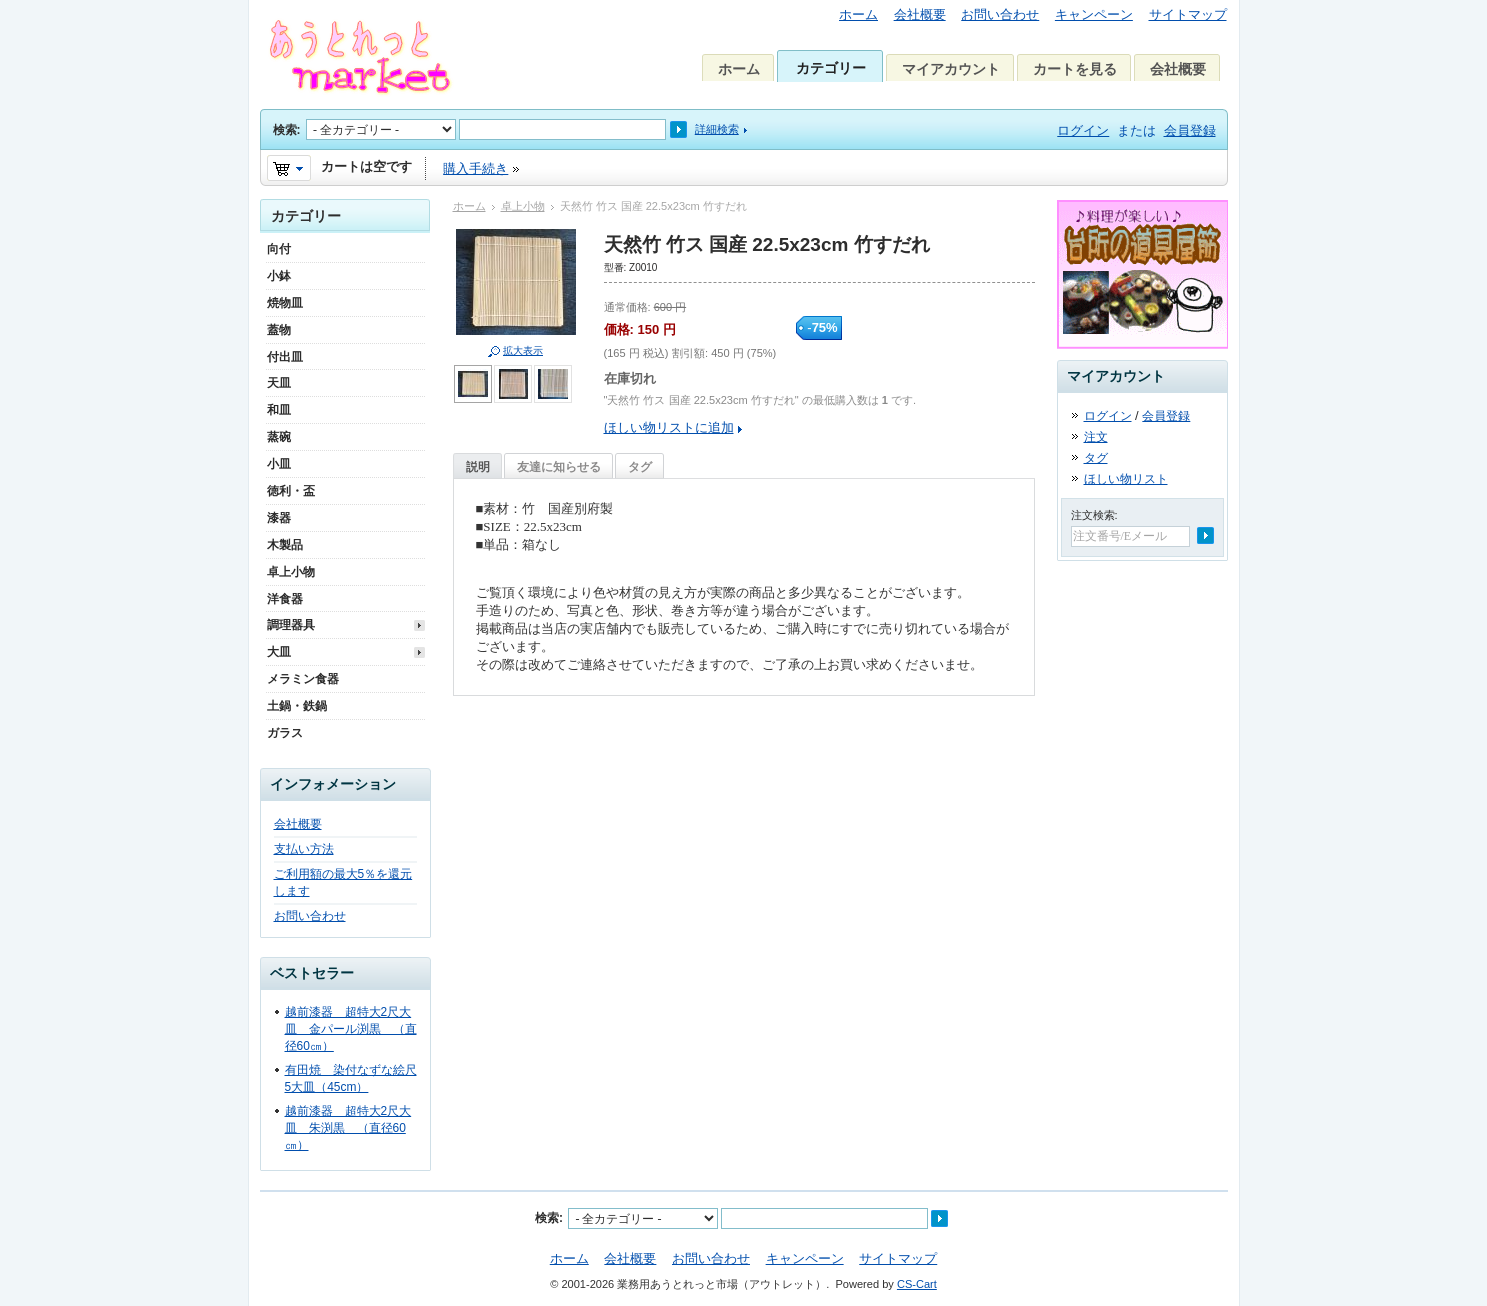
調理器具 (291, 625)
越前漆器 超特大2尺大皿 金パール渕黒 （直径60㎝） (351, 1029)
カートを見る (1075, 69)
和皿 (279, 410)
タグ (640, 467)
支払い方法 (304, 849)
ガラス (285, 733)
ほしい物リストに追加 (669, 427)
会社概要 (920, 14)
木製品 (285, 545)
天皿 (279, 383)
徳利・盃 (291, 491)
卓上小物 (523, 206)
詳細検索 (717, 129)
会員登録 (1190, 130)
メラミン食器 (303, 679)
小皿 (279, 464)
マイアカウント (951, 69)
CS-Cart (917, 1284)
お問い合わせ (1000, 14)
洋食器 (285, 599)
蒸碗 (279, 437)
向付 (279, 249)
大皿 (279, 652)
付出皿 (285, 357)
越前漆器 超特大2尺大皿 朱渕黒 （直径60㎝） (348, 1128)
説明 (478, 467)
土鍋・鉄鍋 (297, 706)
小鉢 (279, 276)
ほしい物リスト (1126, 479)
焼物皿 (285, 303)
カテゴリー (831, 68)
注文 (1096, 437)
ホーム (858, 14)
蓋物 (279, 330)
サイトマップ (1188, 14)
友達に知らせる (559, 467)
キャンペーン (1094, 14)
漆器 (279, 518)
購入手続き (475, 168)
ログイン (1083, 130)
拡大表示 (523, 350)
